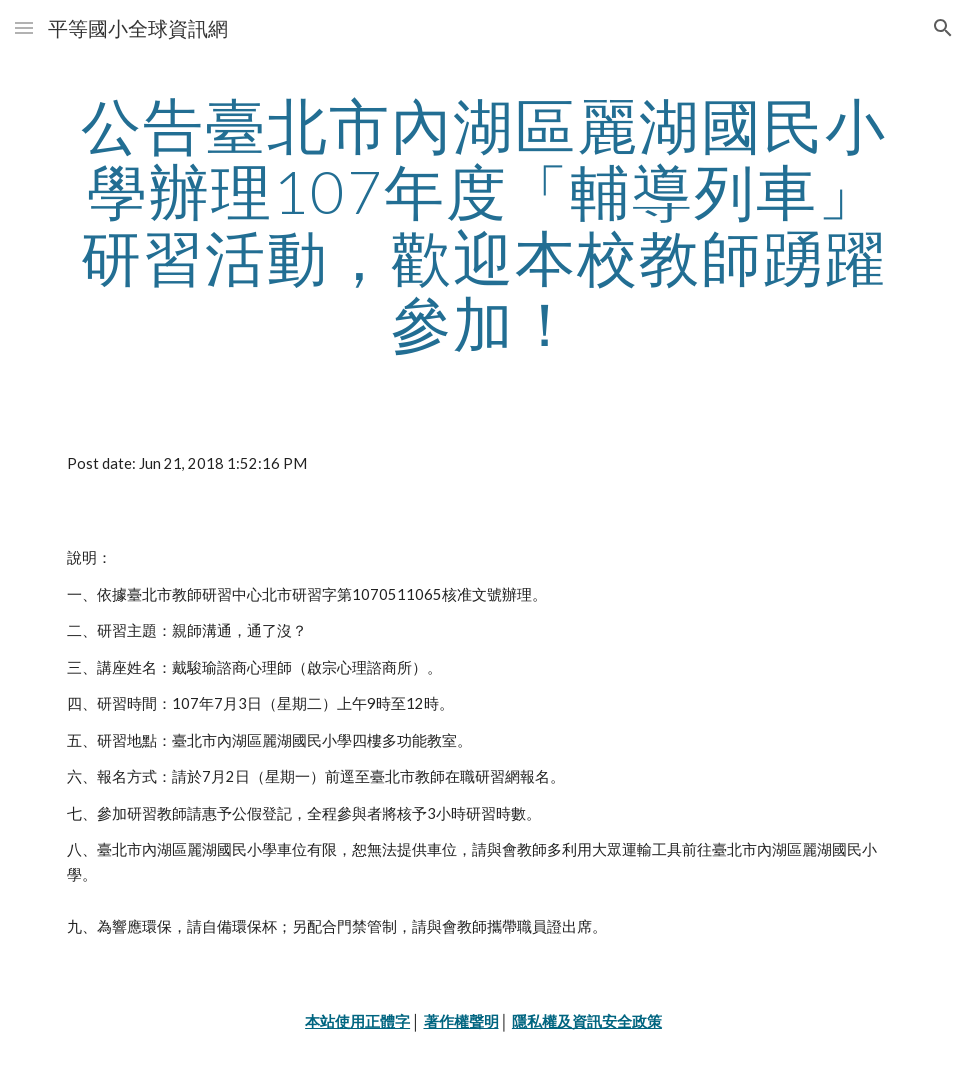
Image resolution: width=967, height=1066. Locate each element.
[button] (24, 27)
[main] (483, 224)
